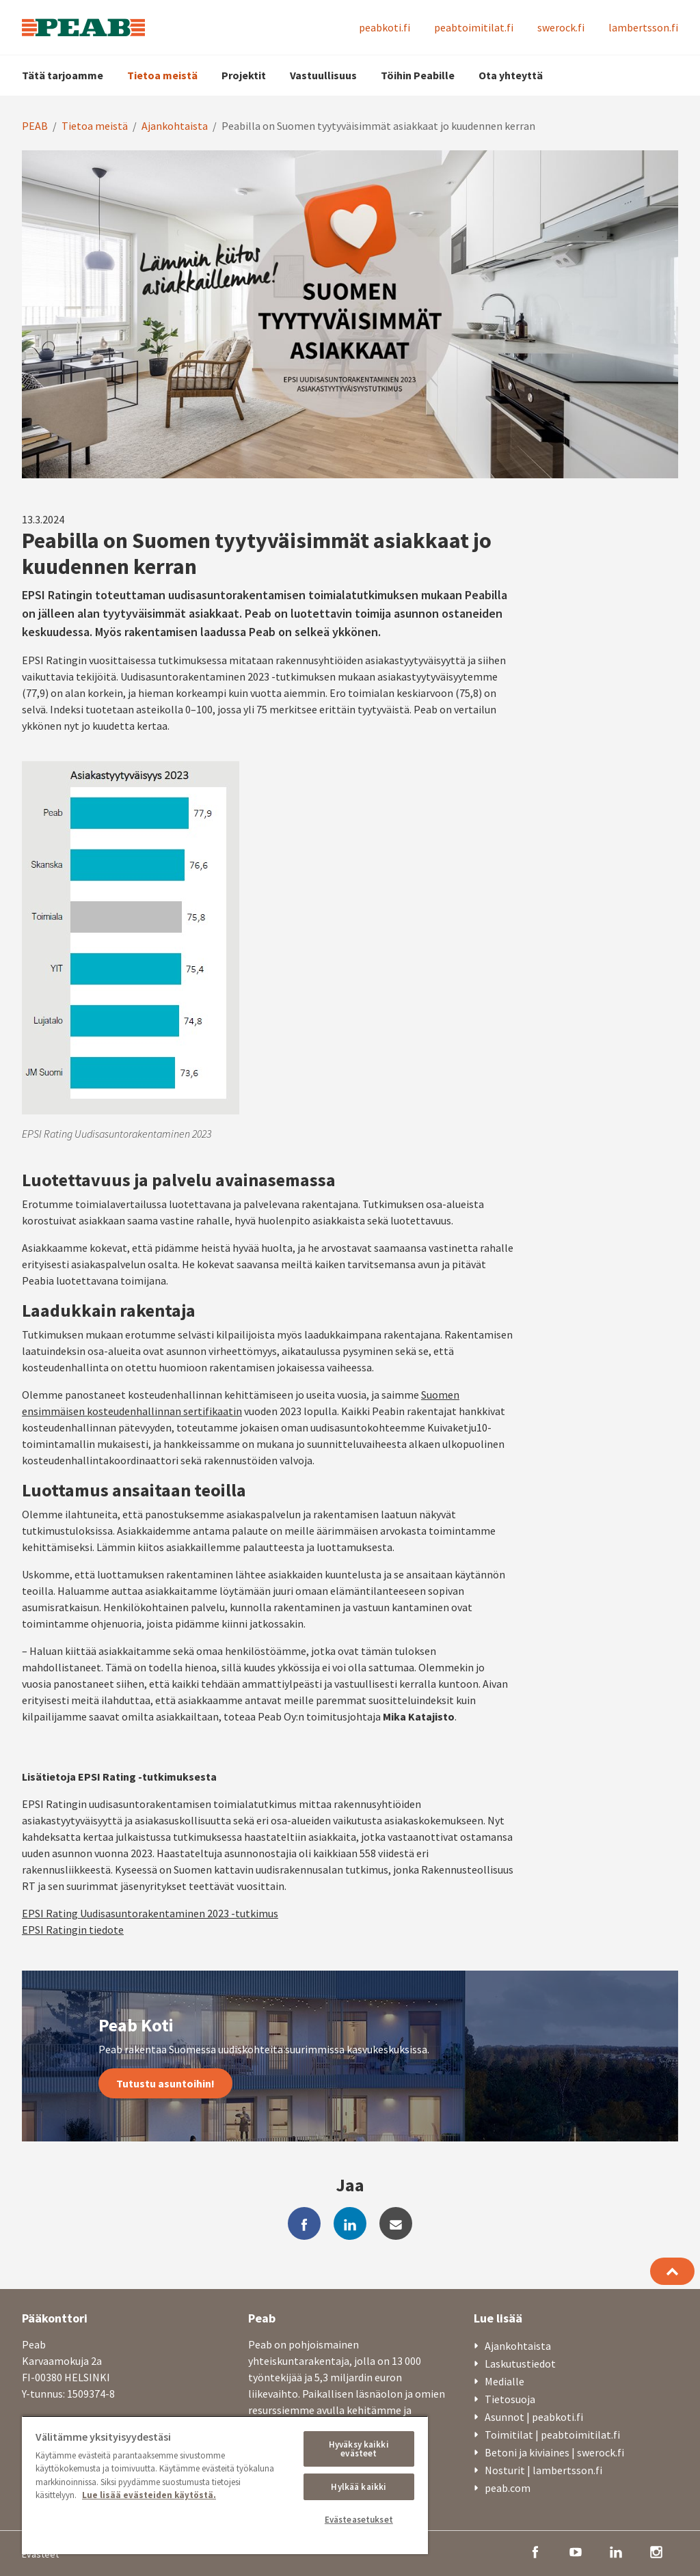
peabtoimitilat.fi (473, 27)
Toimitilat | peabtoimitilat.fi (552, 2434)
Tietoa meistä (162, 75)
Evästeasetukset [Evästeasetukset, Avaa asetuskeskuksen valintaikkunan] (359, 2519)
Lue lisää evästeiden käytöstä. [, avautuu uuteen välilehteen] (149, 2495)
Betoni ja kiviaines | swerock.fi (554, 2452)
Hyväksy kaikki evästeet (359, 2449)
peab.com (507, 2488)
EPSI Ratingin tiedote (73, 1929)
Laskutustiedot (520, 2363)
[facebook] (304, 2223)
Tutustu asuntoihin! (165, 2083)
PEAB (35, 126)
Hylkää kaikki (358, 2487)
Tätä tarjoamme (62, 75)
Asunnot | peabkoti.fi (534, 2417)
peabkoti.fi (384, 27)
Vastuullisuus (323, 75)
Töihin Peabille (418, 75)
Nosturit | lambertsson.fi (543, 2470)
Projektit (243, 75)
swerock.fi (560, 27)
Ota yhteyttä (511, 75)
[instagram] (656, 2550)
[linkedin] (350, 2223)
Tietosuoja (510, 2399)
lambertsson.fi (643, 27)
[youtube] (575, 2550)
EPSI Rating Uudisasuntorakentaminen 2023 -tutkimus (150, 1913)
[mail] (395, 2223)
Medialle (504, 2381)
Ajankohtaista (175, 126)
